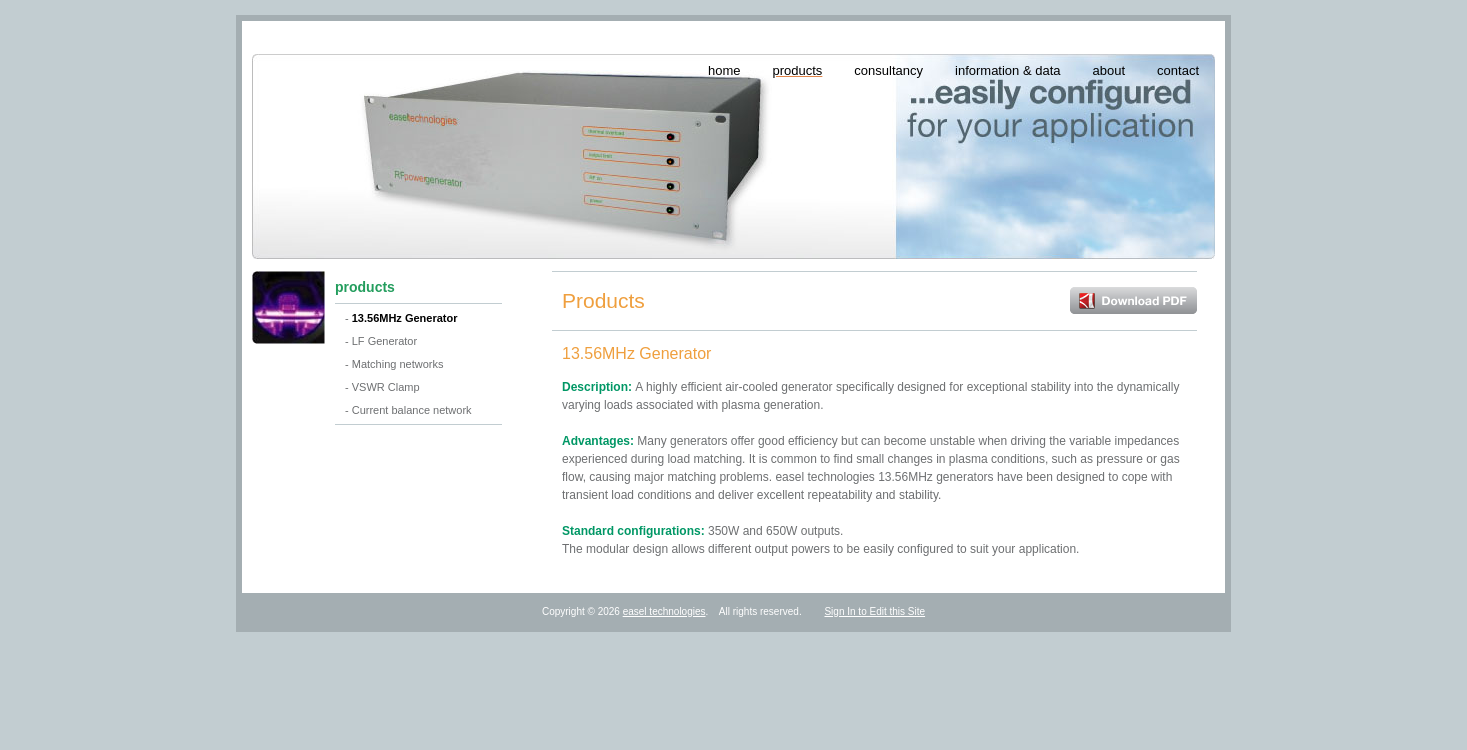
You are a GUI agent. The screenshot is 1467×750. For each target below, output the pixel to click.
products (797, 70)
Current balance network (412, 410)
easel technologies (664, 611)
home (724, 70)
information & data (1008, 70)
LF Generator (384, 341)
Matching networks (398, 364)
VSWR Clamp (386, 387)
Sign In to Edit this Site (874, 611)
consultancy (888, 70)
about (1109, 70)
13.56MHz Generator (405, 318)
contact (1178, 70)
